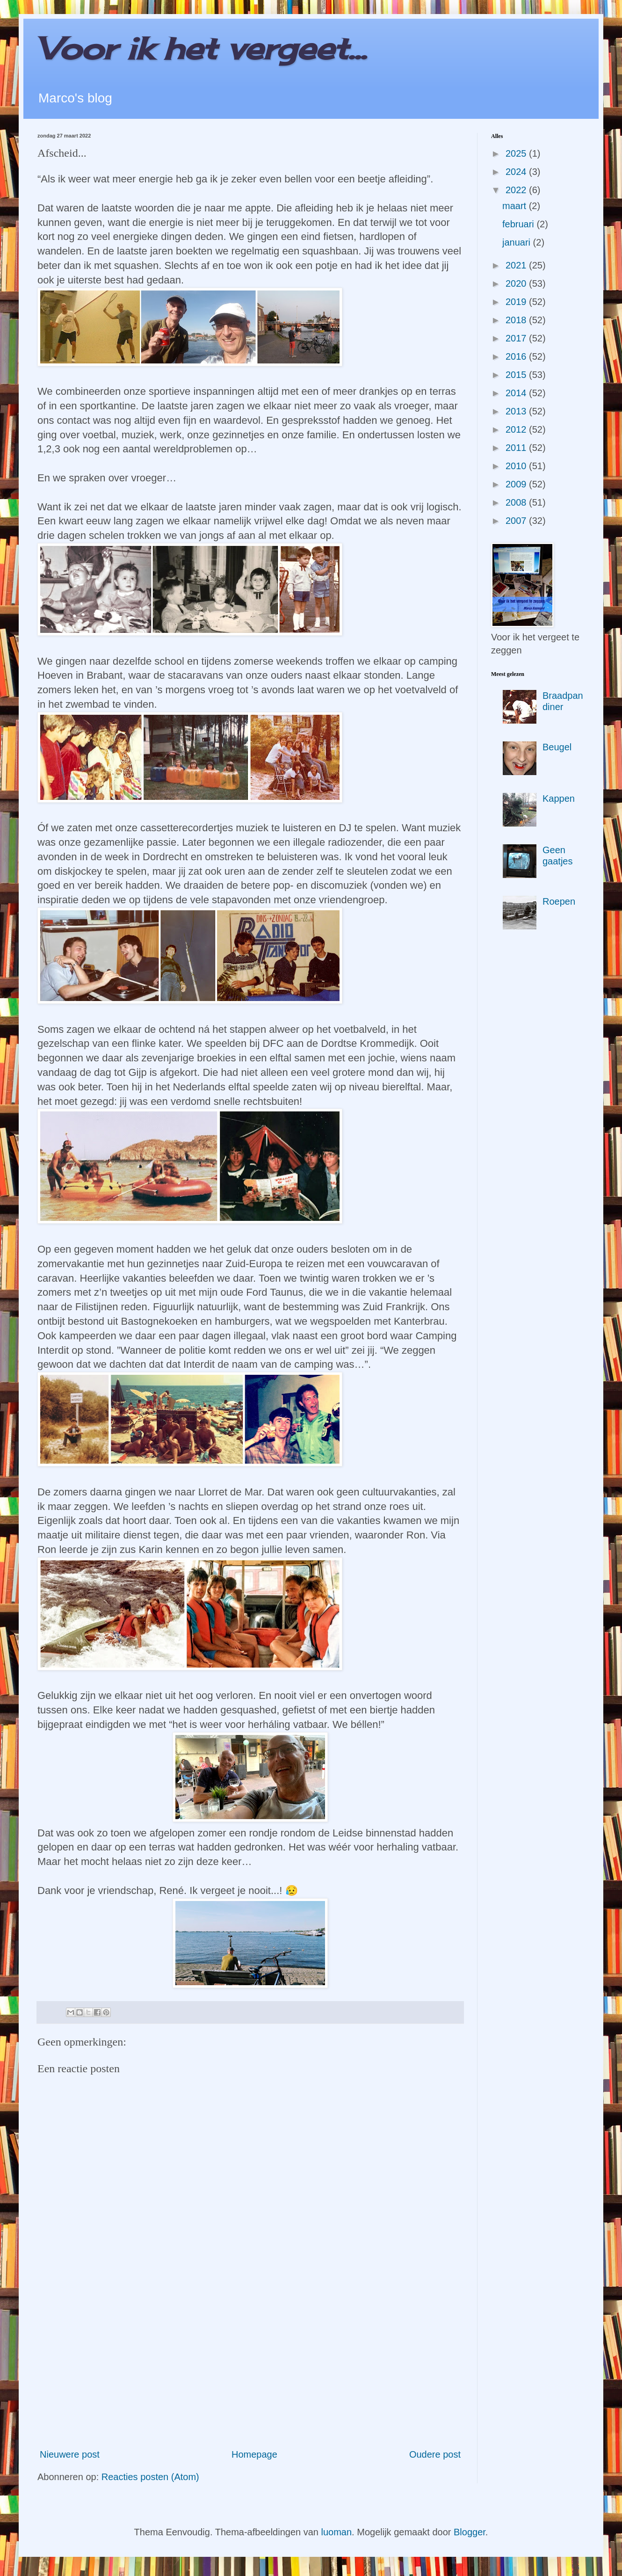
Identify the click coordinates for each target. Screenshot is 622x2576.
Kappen (558, 798)
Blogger (469, 2532)
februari (519, 224)
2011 (517, 448)
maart (515, 206)
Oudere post (435, 2454)
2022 (517, 190)
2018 (517, 320)
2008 (517, 502)
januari (517, 242)
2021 (517, 265)
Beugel (556, 747)
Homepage (254, 2454)
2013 (517, 411)
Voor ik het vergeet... (201, 48)
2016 (517, 356)
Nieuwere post (70, 2454)
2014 (517, 393)
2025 (517, 153)
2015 (517, 375)
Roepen (558, 901)
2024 (517, 172)
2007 (517, 520)
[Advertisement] (250, 2363)
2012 (517, 429)
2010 (517, 466)
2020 (517, 283)
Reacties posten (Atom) (150, 2477)
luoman (336, 2532)
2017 (517, 338)
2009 (517, 484)
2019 (517, 302)
